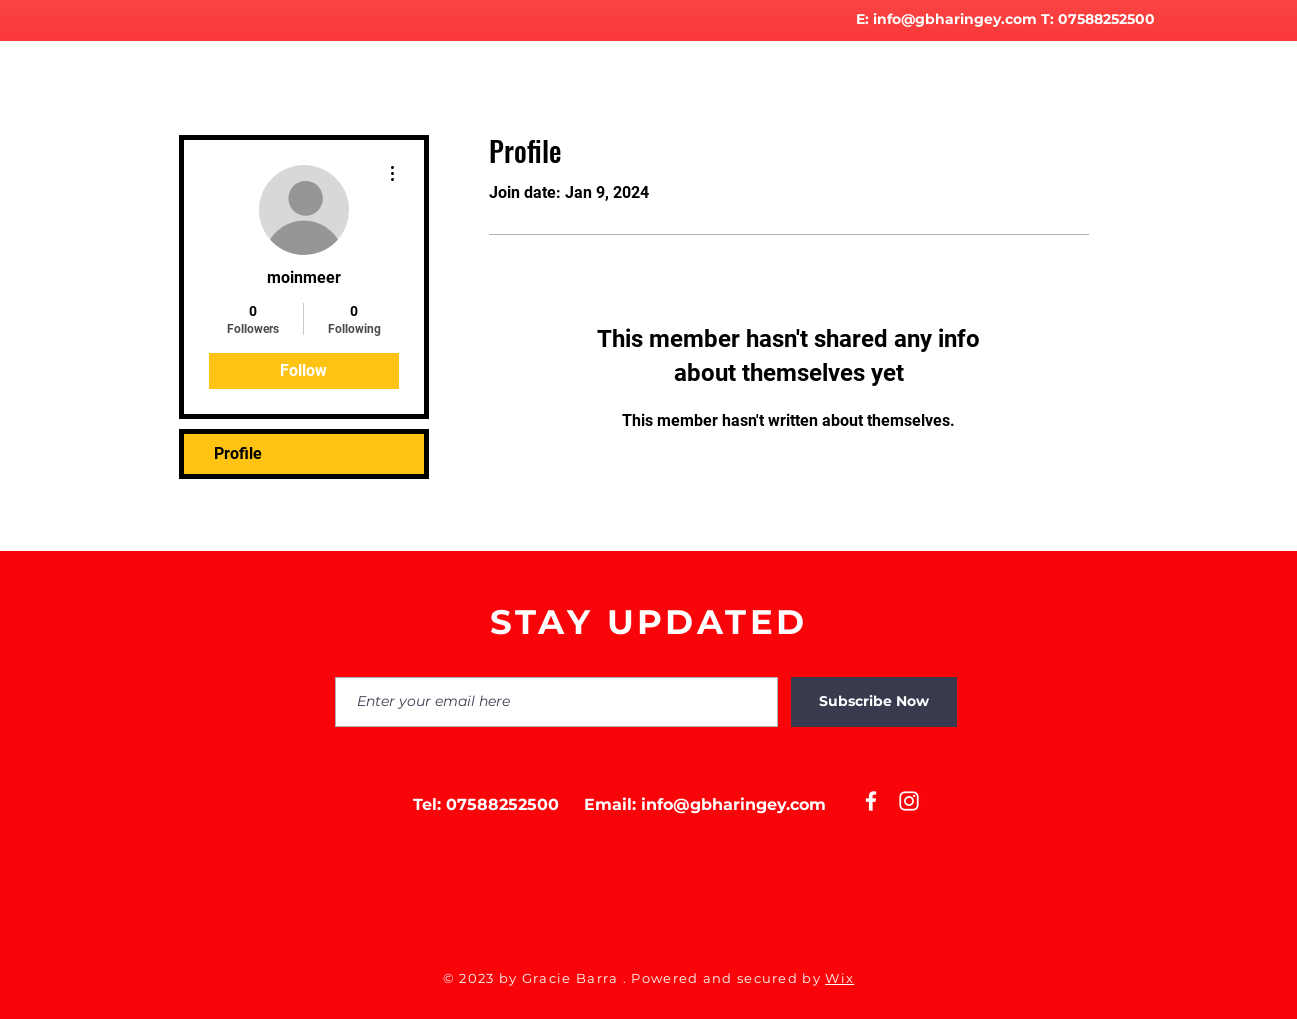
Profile (238, 453)
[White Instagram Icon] (909, 801)
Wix (839, 978)
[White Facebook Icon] (871, 801)
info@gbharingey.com (955, 19)
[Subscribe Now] (874, 702)
